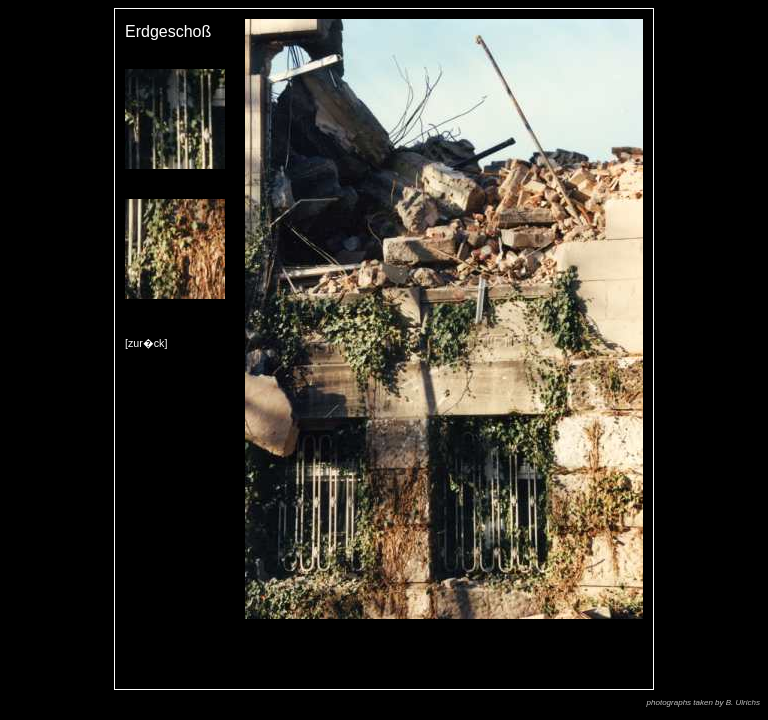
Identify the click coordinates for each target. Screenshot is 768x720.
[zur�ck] (146, 343)
